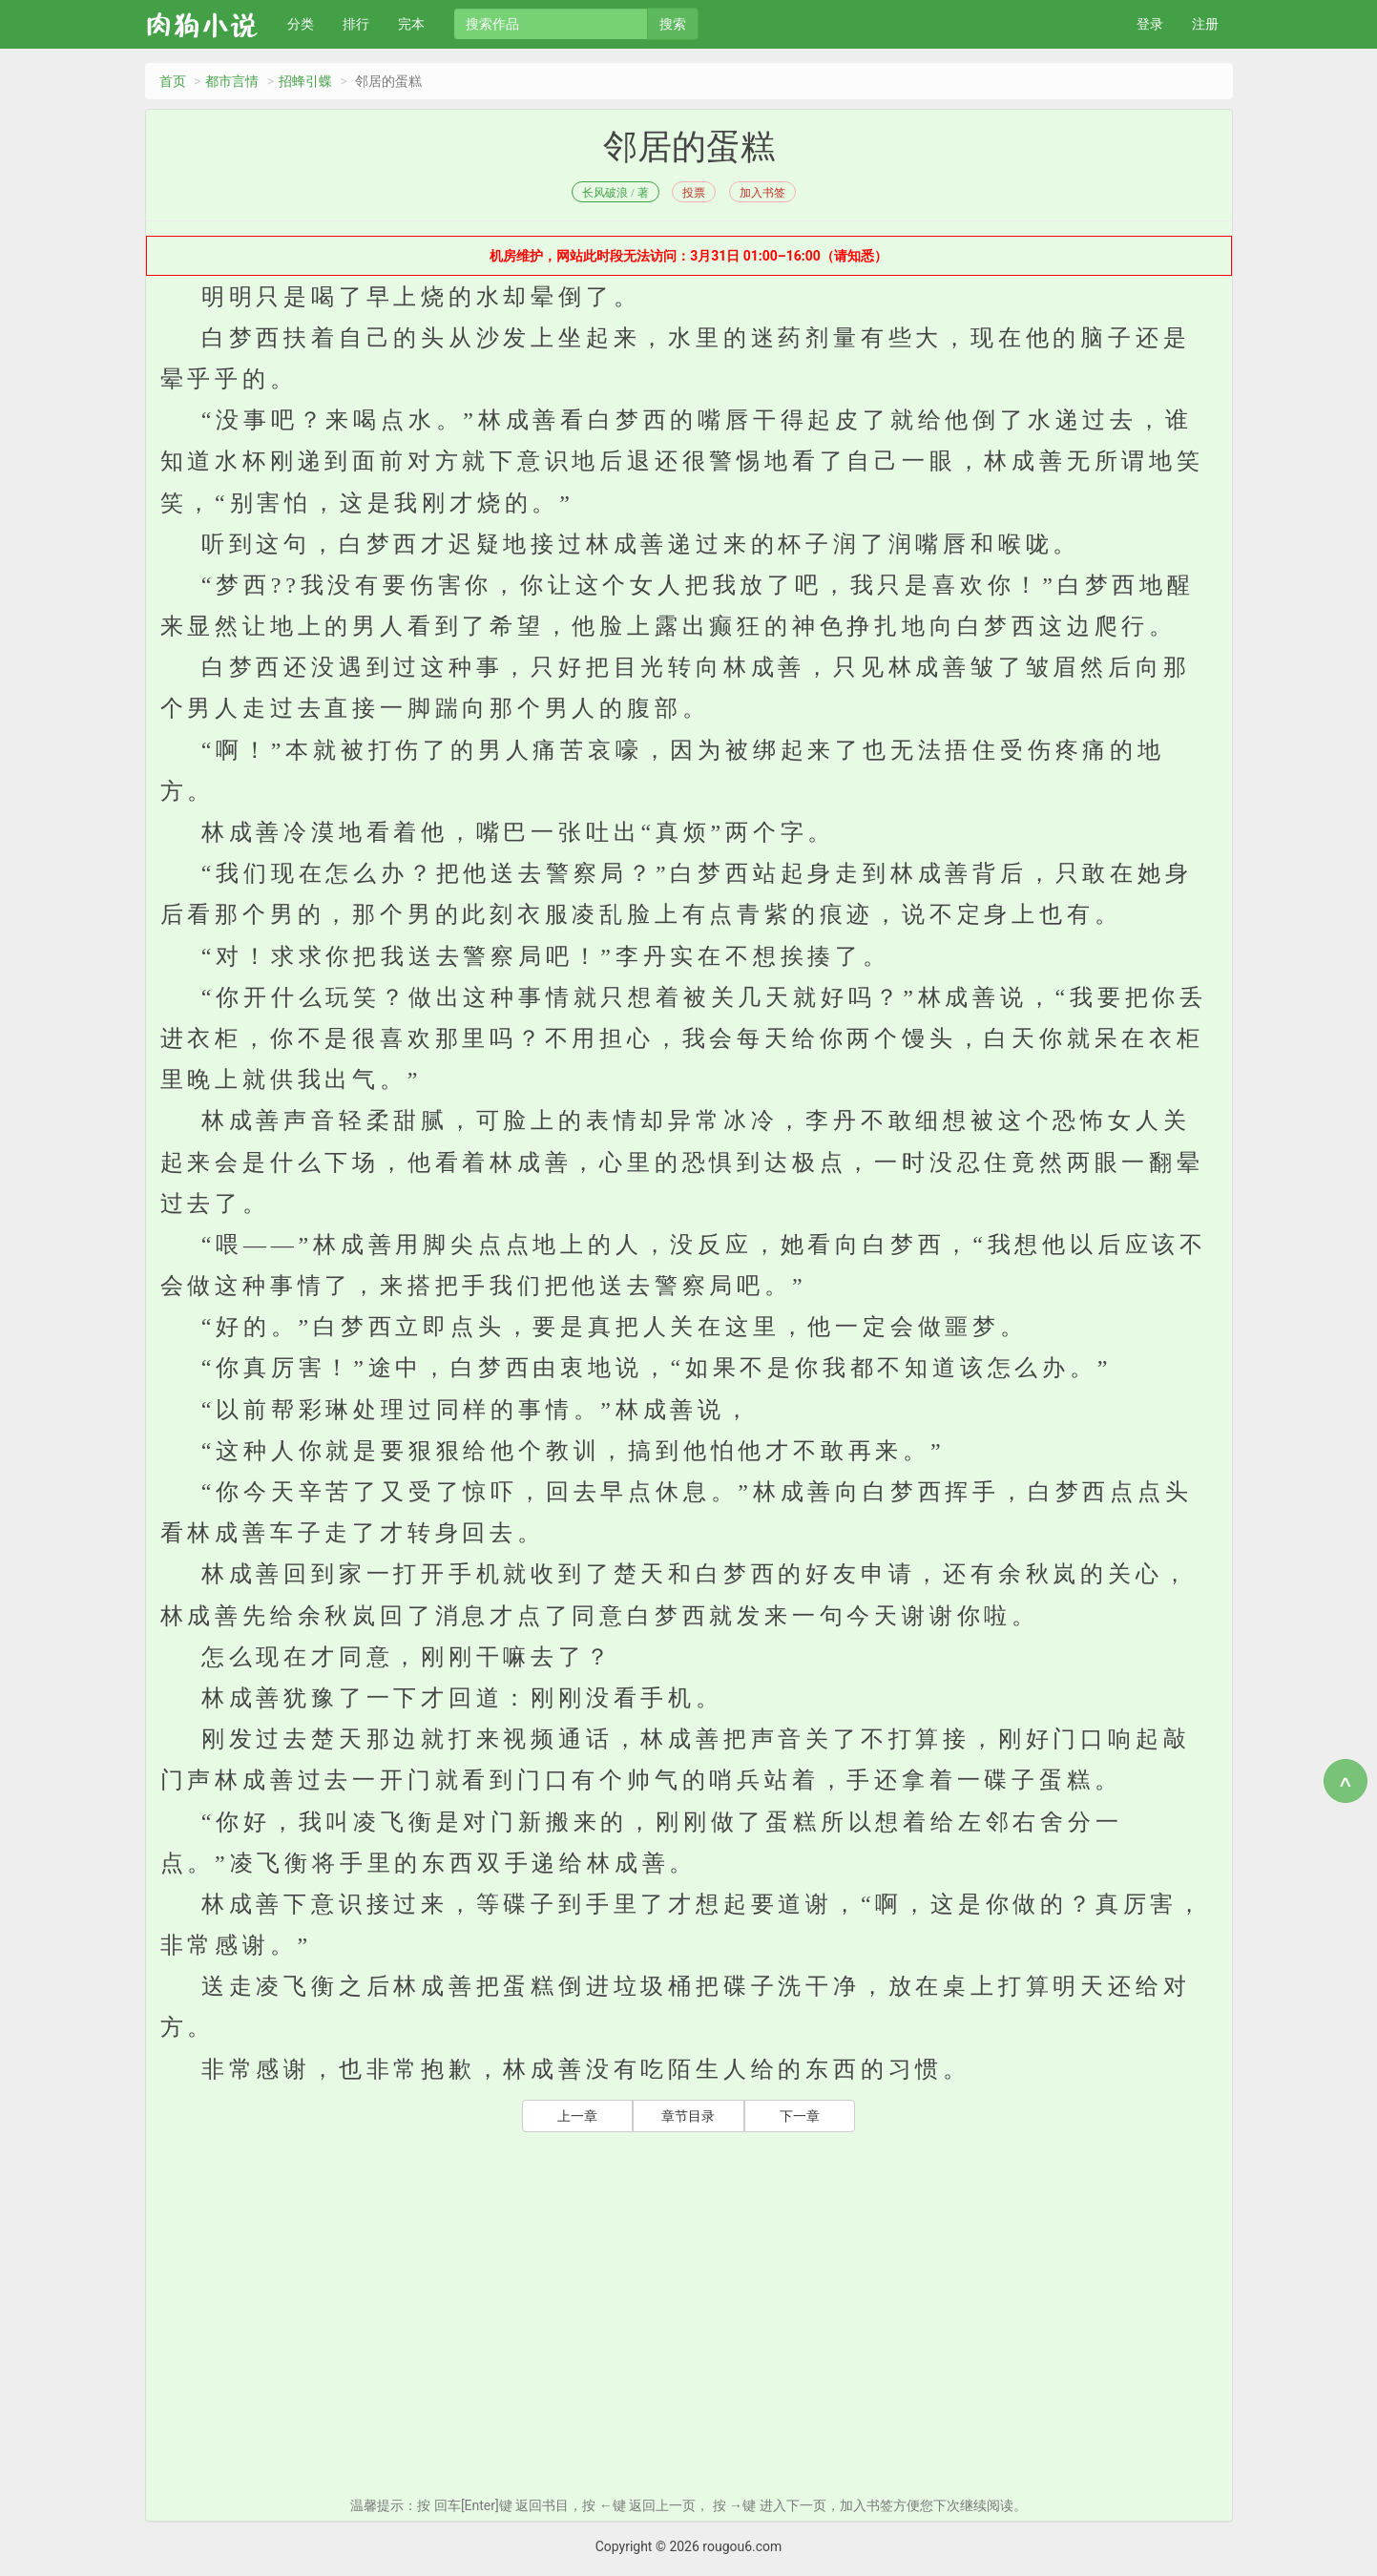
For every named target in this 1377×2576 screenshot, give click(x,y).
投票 (693, 192)
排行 (356, 23)
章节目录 (688, 2116)
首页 (172, 81)
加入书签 (762, 192)
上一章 (577, 2116)
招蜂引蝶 (305, 81)
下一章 (800, 2116)
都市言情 (232, 81)
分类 (300, 23)
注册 (1205, 23)
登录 (1150, 23)
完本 (411, 23)
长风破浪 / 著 (615, 192)
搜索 (672, 23)
